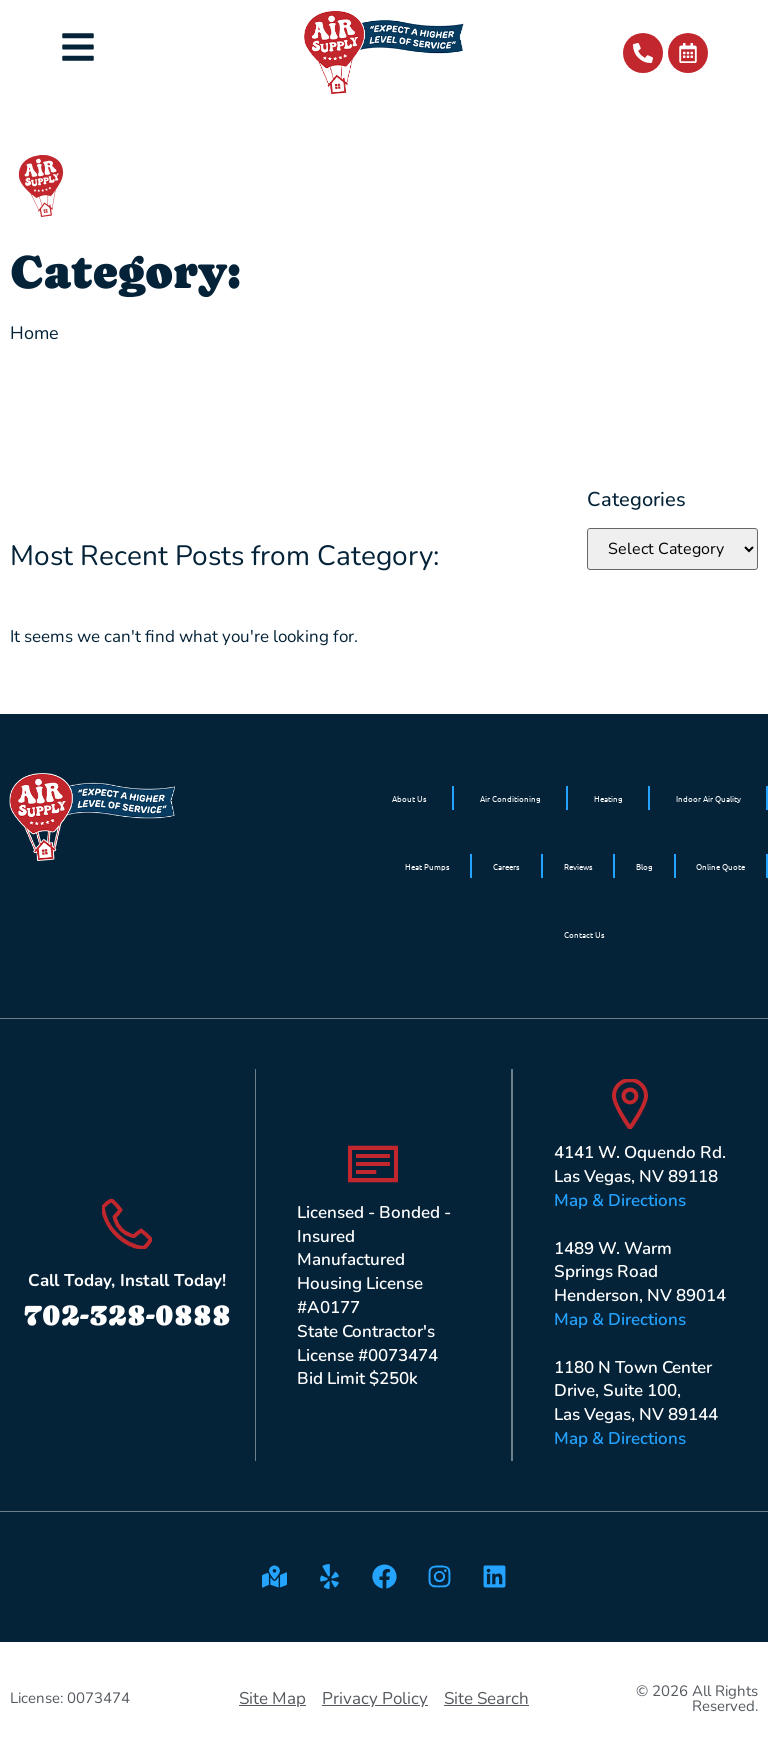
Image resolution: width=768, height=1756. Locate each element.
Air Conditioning (510, 798)
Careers (506, 866)
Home (34, 333)
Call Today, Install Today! (127, 1280)
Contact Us (584, 934)
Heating (608, 798)
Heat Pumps (427, 866)
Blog (644, 866)
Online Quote (720, 866)
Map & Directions (620, 1200)
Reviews (578, 866)
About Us (409, 798)
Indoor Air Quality (708, 798)
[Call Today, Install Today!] (127, 1224)
